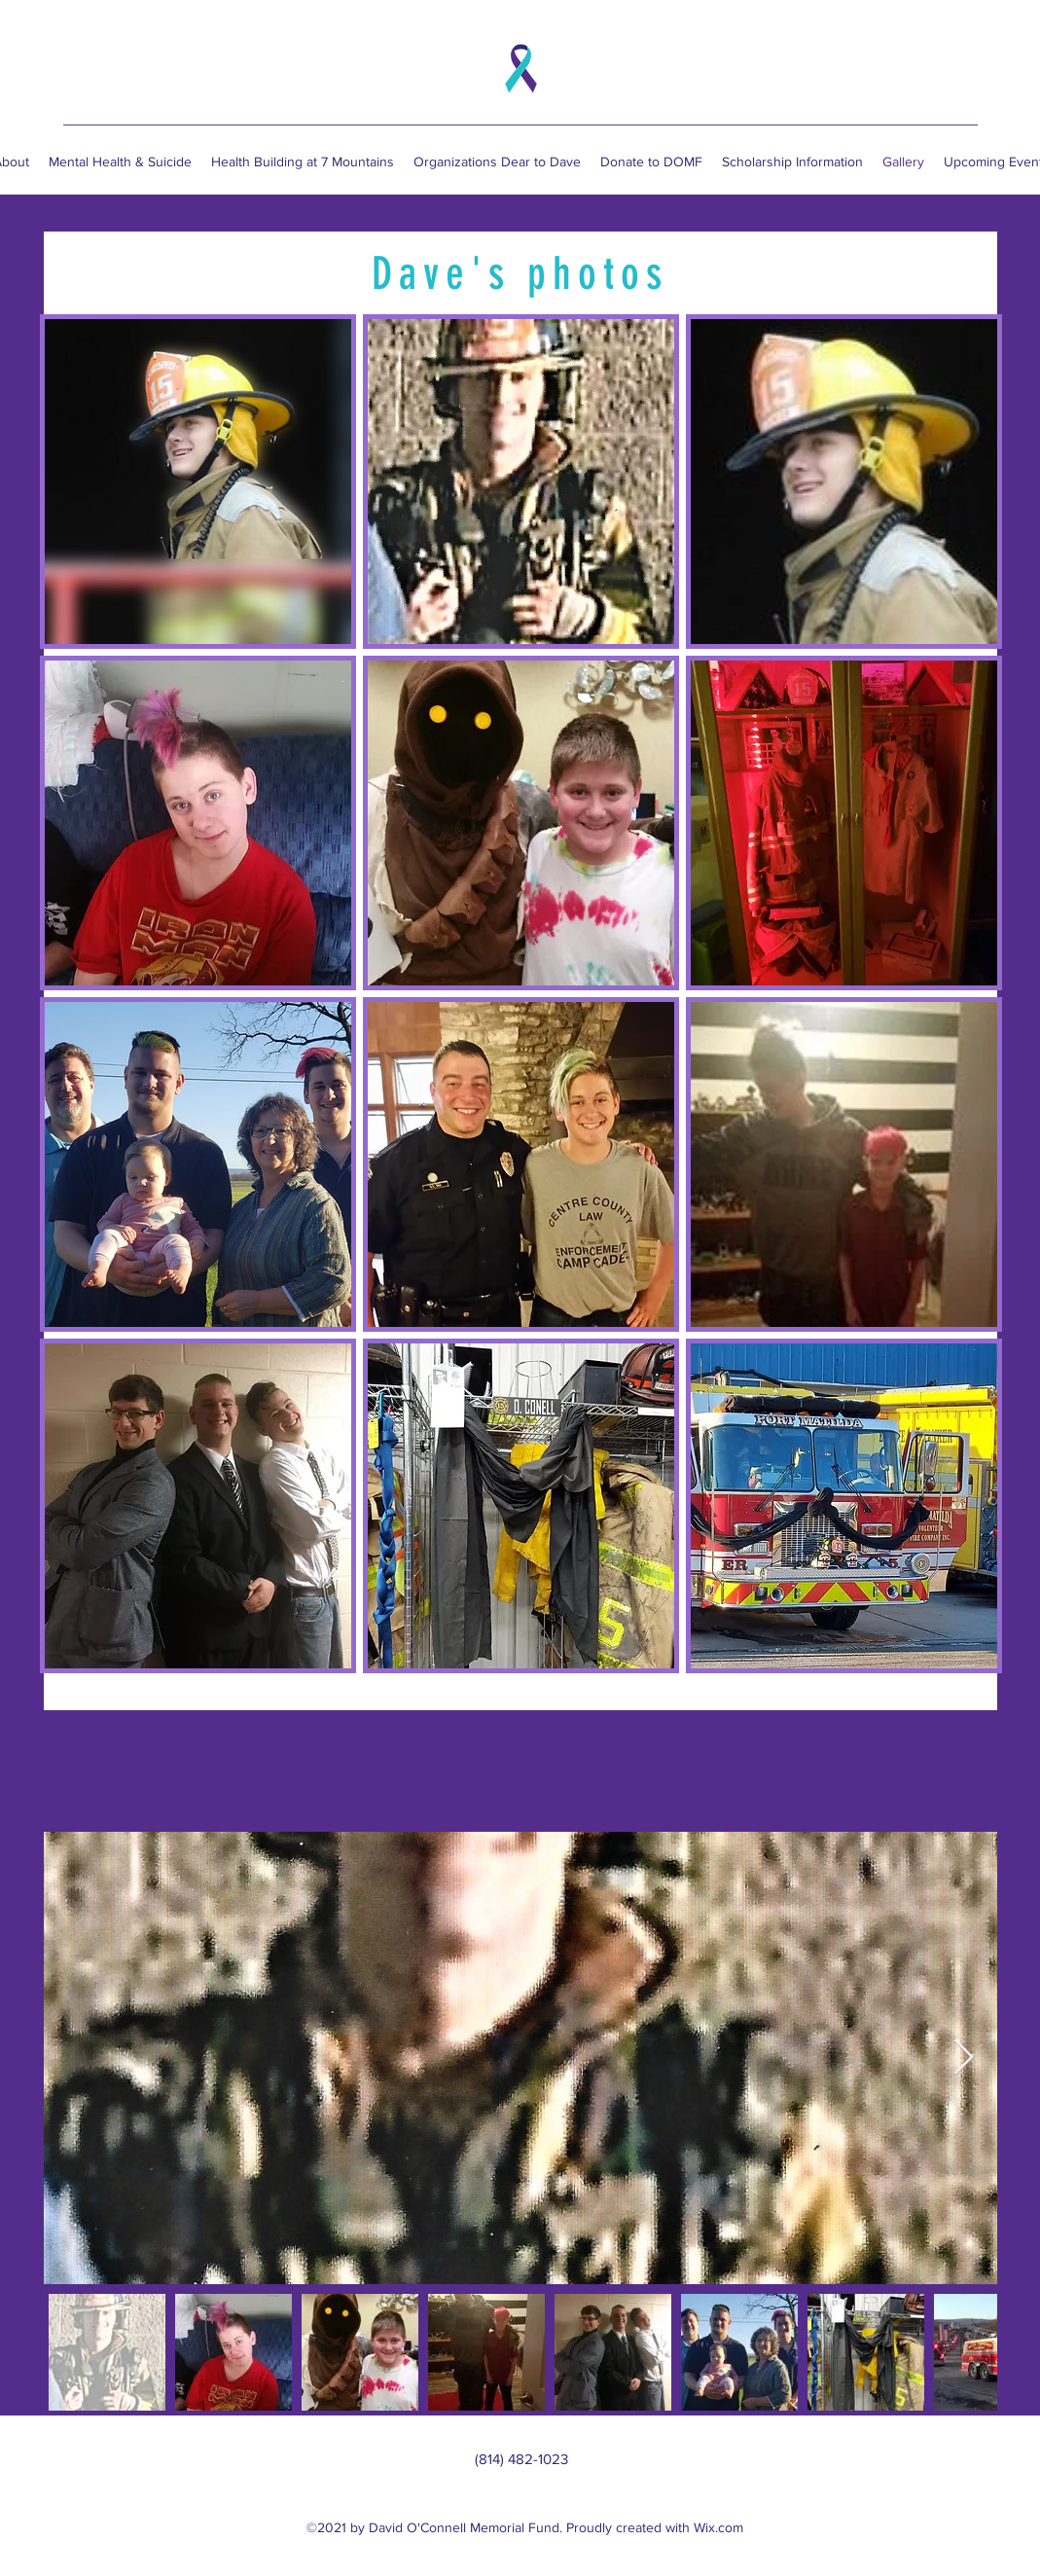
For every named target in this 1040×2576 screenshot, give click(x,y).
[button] (198, 481)
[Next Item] (963, 2058)
